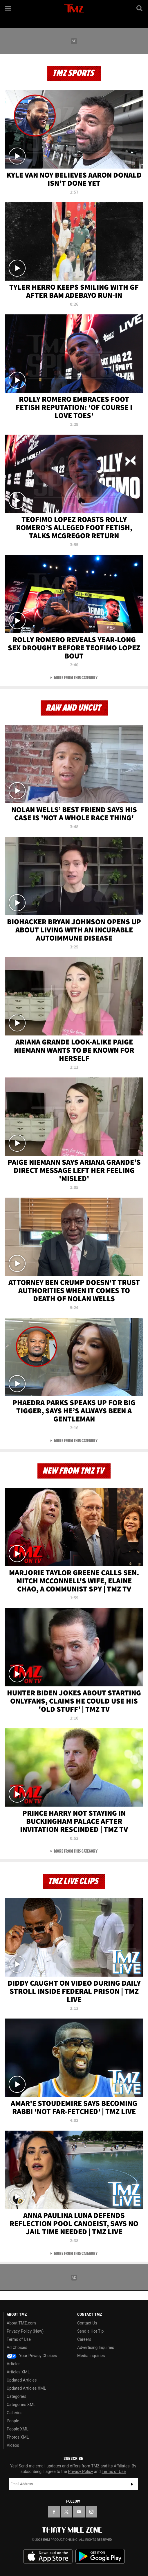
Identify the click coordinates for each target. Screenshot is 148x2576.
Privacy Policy (80, 2471)
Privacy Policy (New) (25, 2331)
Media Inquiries (91, 2355)
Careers (84, 2339)
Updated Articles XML (26, 2388)
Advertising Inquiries (95, 2347)
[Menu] (8, 8)
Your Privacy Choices (32, 2355)
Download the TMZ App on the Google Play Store (100, 2556)
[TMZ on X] (66, 2511)
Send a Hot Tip (90, 2331)
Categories (16, 2396)
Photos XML (18, 2437)
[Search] (140, 8)
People (13, 2421)
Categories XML (21, 2404)
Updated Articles (22, 2380)
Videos (13, 2445)
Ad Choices (17, 2347)
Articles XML (18, 2372)
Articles (14, 2363)
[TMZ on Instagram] (91, 2511)
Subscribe (132, 2484)
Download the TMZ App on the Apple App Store (48, 2556)
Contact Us (87, 2323)
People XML (17, 2429)
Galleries (14, 2412)
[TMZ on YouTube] (79, 2511)
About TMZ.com (21, 2323)
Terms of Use (19, 2339)
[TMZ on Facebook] (54, 2511)
